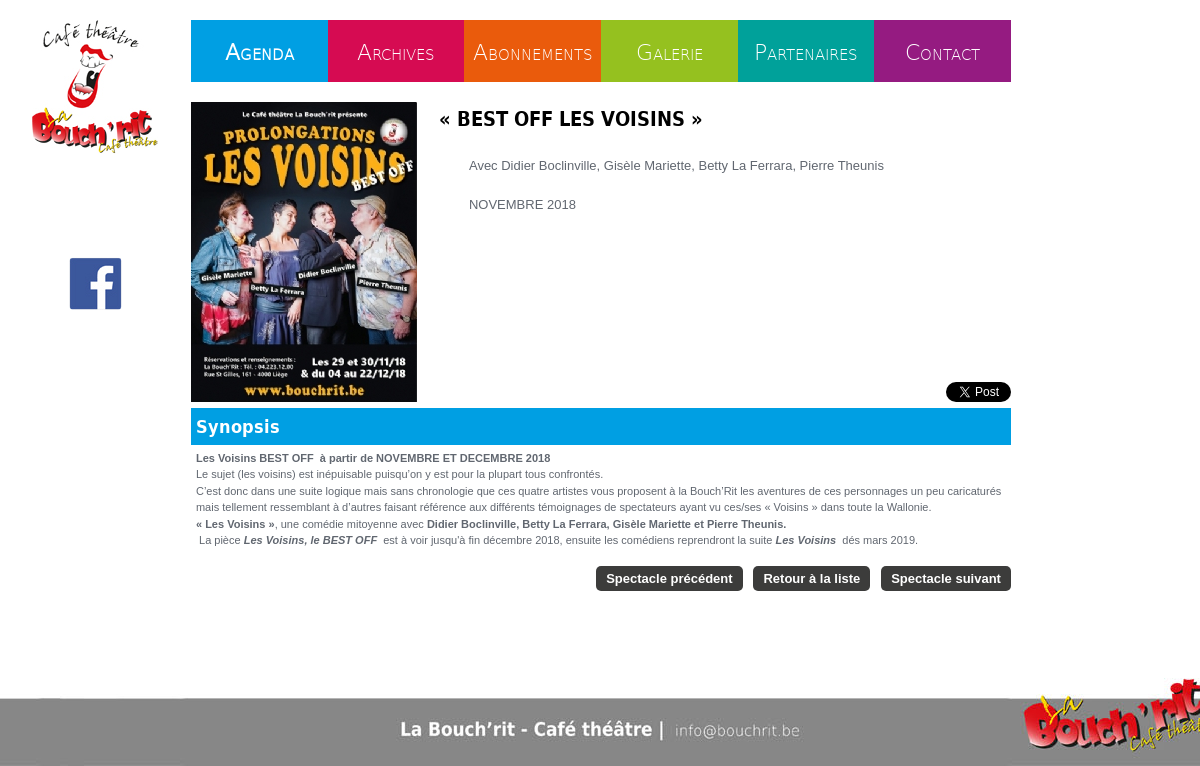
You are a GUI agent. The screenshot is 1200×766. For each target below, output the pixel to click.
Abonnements (533, 51)
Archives (396, 51)
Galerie (669, 51)
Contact (942, 51)
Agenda (259, 51)
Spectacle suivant (946, 578)
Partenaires (806, 51)
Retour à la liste (811, 578)
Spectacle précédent (669, 578)
